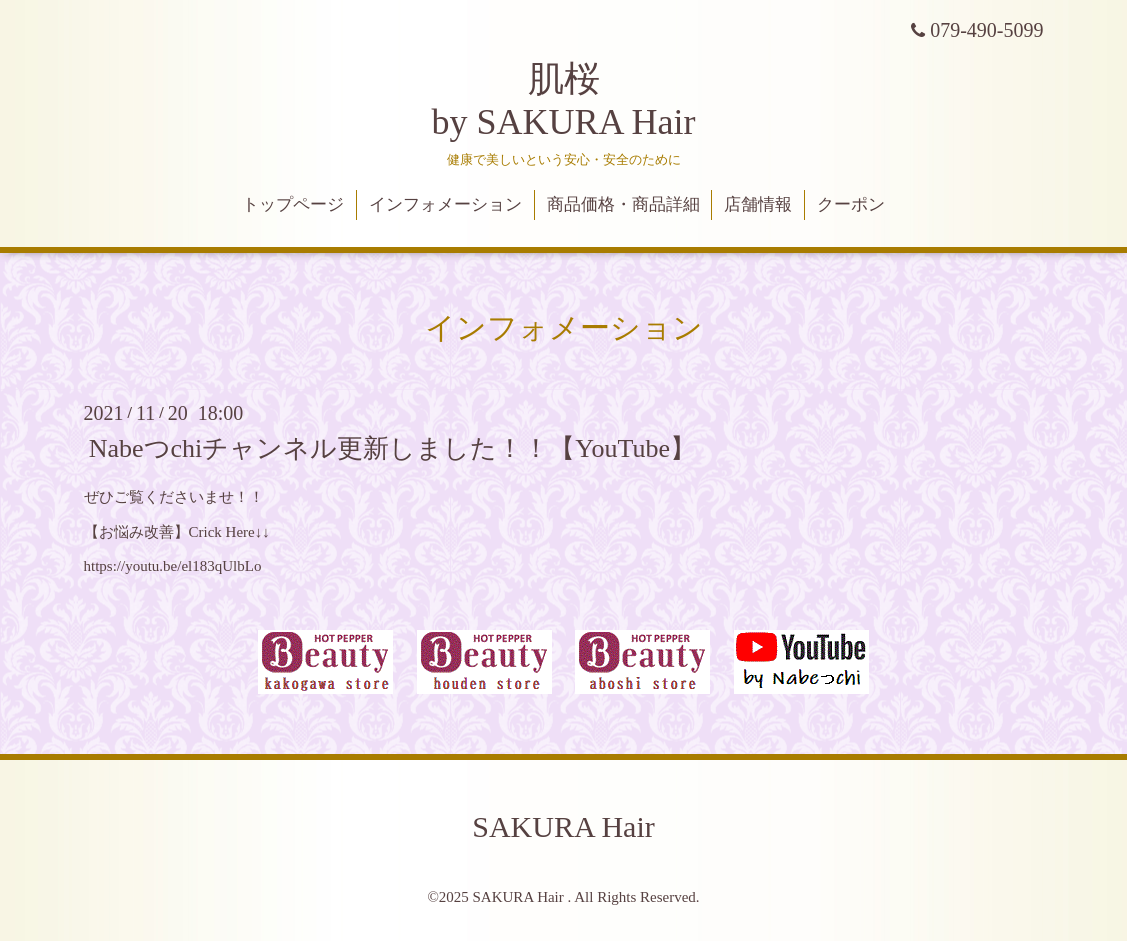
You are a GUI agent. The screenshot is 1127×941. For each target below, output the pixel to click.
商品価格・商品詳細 (623, 204)
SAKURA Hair (563, 826)
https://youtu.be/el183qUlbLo (173, 566)
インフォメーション (445, 204)
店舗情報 (758, 204)
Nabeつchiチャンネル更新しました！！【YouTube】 (392, 448)
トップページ (293, 204)
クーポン (851, 204)
